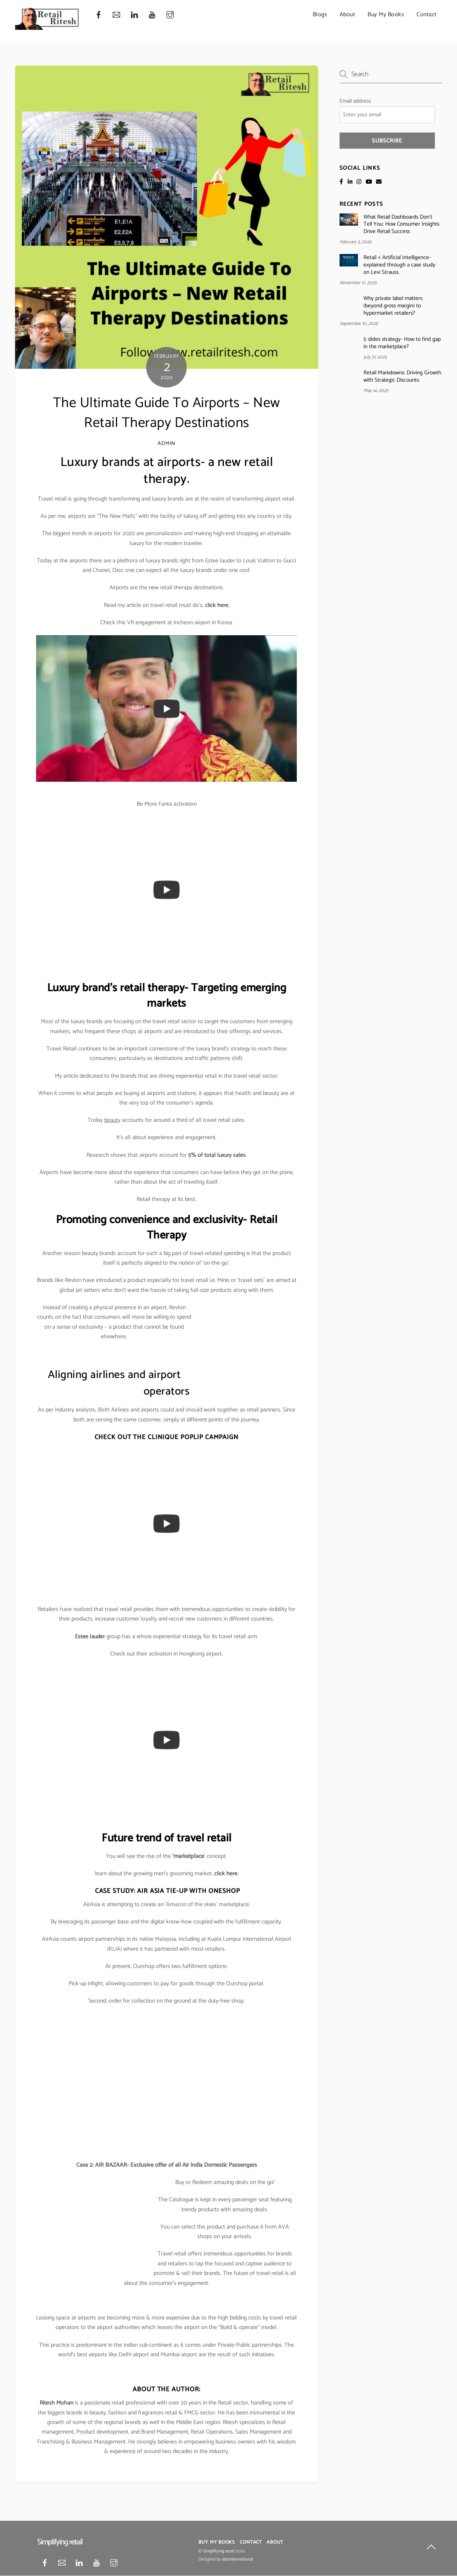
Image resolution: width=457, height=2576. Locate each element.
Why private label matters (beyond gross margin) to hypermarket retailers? (392, 306)
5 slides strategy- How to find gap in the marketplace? (402, 343)
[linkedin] (134, 15)
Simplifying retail (219, 2551)
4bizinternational (237, 2559)
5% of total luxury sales (217, 1155)
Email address (355, 101)
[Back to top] (431, 2548)
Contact (426, 15)
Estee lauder (90, 1637)
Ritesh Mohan (56, 2403)
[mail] (116, 15)
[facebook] (98, 15)
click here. (217, 605)
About (347, 15)
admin (166, 443)
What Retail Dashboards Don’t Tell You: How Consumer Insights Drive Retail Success (401, 224)
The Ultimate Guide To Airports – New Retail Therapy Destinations (166, 413)
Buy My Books (386, 15)
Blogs (320, 15)
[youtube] (152, 15)
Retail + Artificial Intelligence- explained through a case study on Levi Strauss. (399, 265)
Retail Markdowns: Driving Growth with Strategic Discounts (402, 376)
